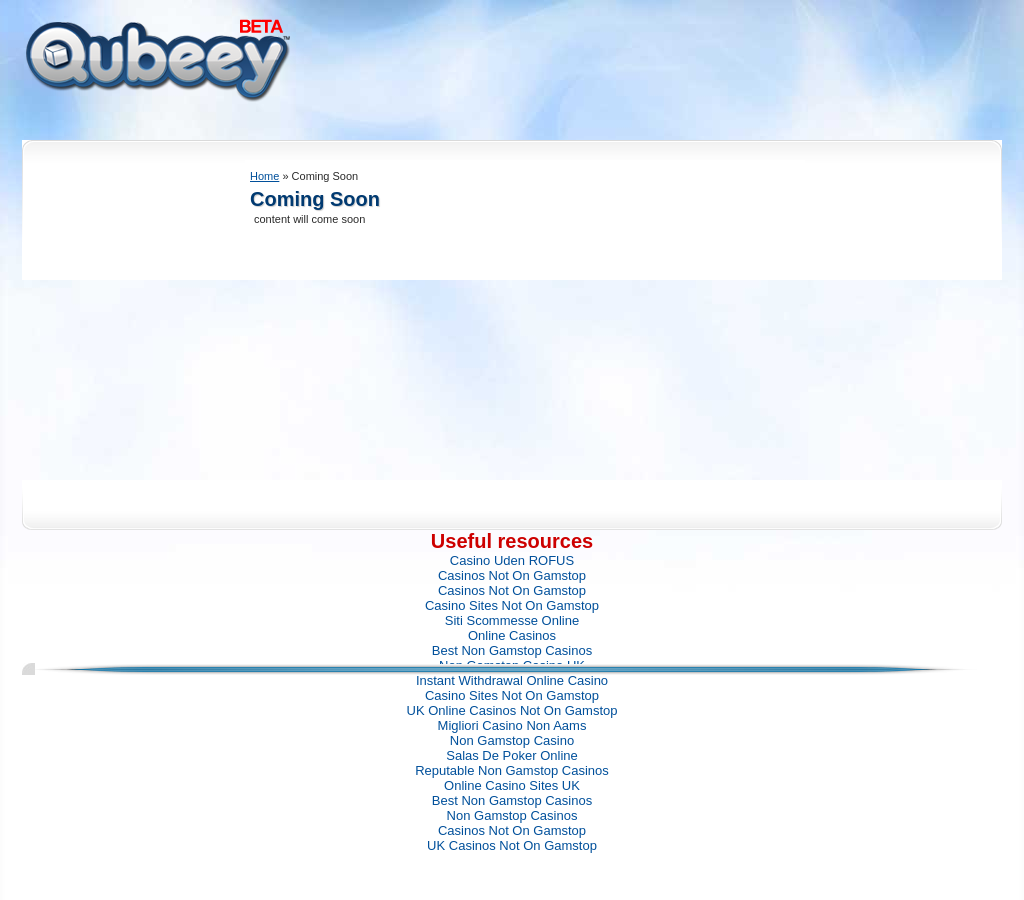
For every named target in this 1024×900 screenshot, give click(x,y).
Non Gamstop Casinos (512, 815)
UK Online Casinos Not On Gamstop (512, 710)
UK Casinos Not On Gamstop (512, 845)
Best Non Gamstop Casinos (512, 650)
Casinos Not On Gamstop (512, 575)
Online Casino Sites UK (512, 785)
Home (264, 176)
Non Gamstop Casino (512, 740)
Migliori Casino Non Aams (512, 725)
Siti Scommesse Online (512, 620)
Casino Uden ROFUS (512, 560)
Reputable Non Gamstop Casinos (512, 770)
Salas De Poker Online (512, 755)
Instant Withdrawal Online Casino (512, 680)
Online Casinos (512, 635)
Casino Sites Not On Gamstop (512, 605)
